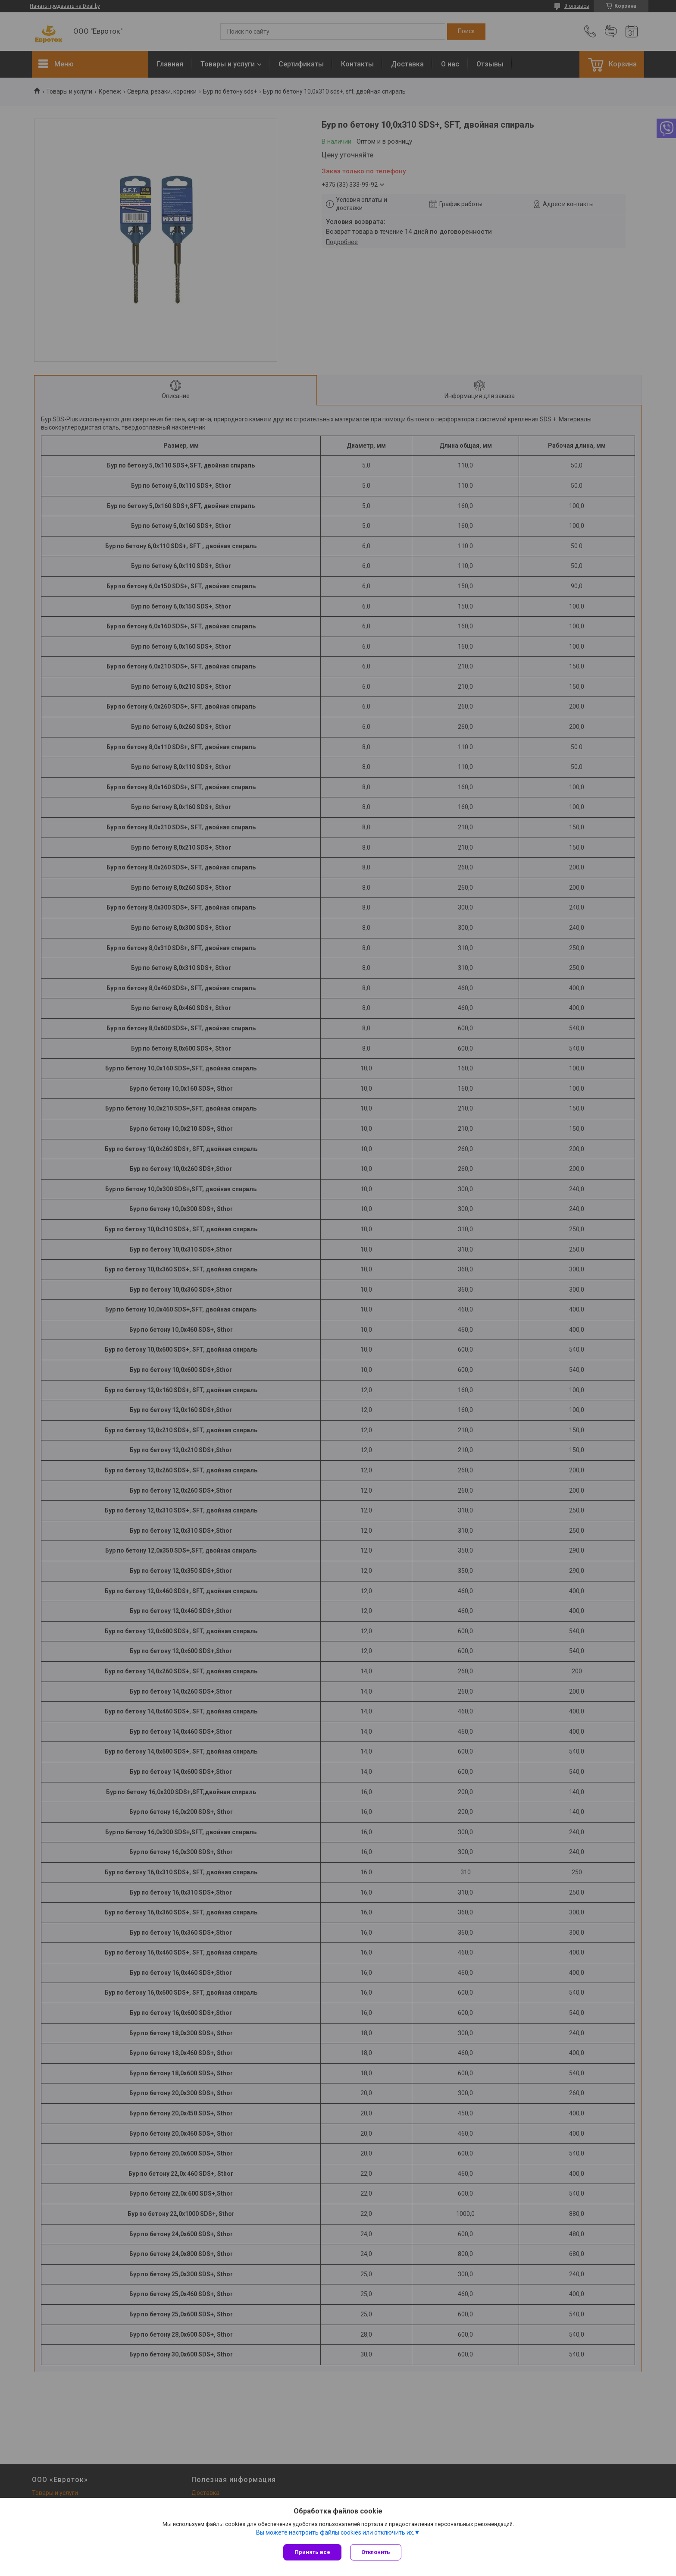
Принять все (312, 2552)
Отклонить (375, 2552)
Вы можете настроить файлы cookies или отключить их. (335, 2532)
